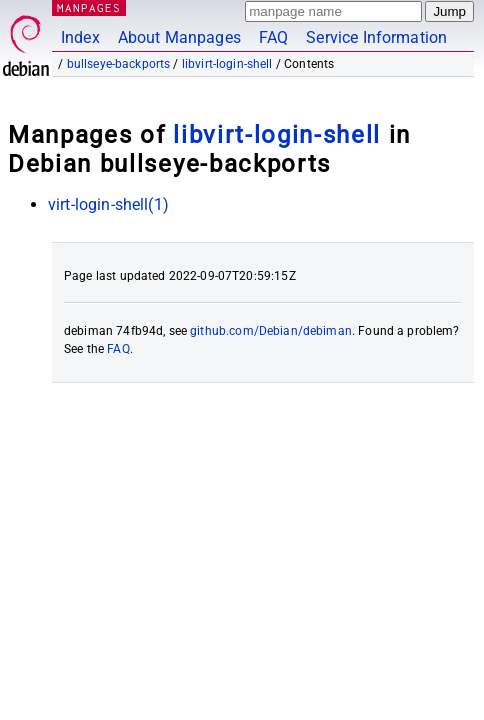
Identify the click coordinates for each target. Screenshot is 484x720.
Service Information (376, 37)
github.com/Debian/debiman (271, 331)
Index (80, 37)
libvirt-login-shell (227, 64)
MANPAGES (89, 7)
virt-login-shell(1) (108, 204)
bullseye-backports (119, 64)
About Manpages (179, 37)
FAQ (273, 37)
